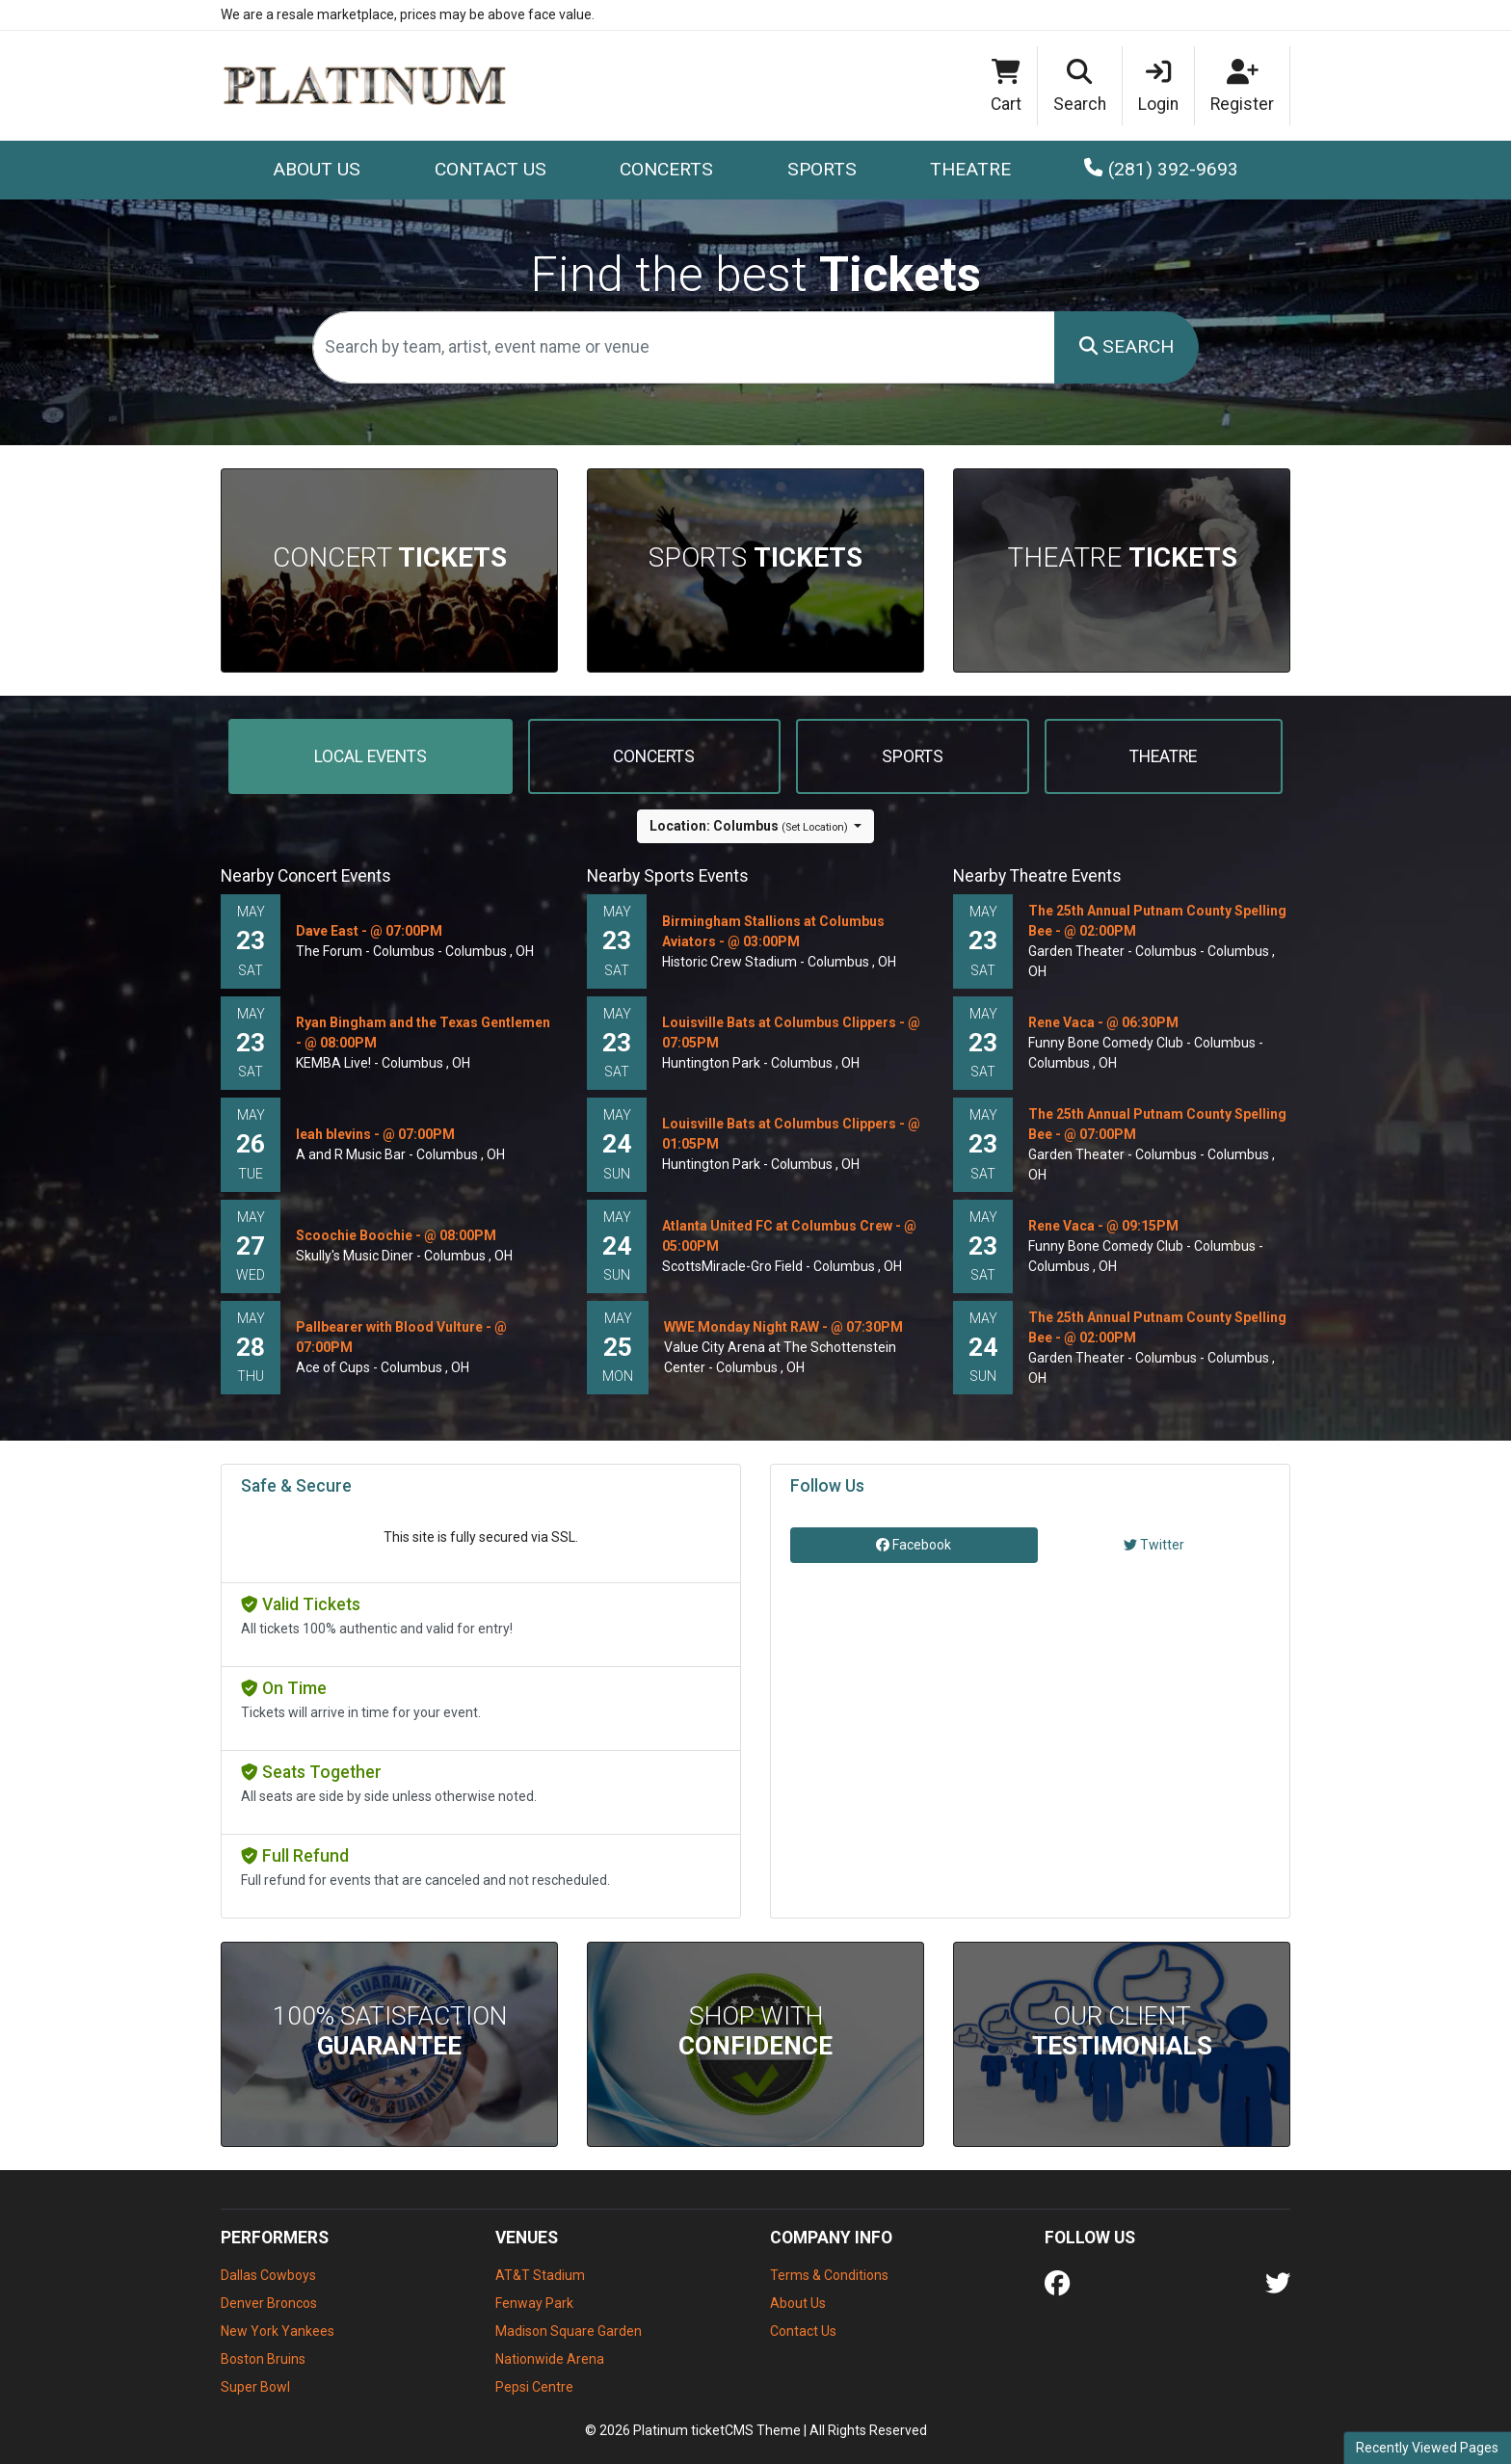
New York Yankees (277, 2331)
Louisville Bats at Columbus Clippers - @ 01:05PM (791, 1134)
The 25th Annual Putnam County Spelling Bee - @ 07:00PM (1157, 1124)
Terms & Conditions (829, 2275)
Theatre (1122, 557)
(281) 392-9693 (1160, 169)
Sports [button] (822, 169)
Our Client (1122, 2031)
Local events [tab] (370, 756)
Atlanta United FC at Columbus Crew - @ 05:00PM (789, 1236)
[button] (1080, 85)
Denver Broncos (269, 2303)
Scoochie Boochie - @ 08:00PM (396, 1235)
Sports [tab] (912, 756)
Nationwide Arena (549, 2359)
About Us (316, 169)
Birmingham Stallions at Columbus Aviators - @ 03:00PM (773, 931)
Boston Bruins (263, 2359)
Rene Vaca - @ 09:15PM (1103, 1225)
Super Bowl (255, 2387)
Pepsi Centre (534, 2387)
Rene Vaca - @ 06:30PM (1103, 1022)
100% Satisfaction (390, 2031)
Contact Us (490, 169)
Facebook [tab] (913, 1544)
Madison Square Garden (568, 2331)
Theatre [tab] (1163, 756)
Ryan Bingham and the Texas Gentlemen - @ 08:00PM (423, 1032)
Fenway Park (534, 2303)
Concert (390, 557)
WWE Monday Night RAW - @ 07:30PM (783, 1327)
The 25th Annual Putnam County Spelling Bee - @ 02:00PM (1157, 921)
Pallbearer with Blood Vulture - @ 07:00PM (401, 1337)
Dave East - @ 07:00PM (369, 931)
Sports (755, 557)
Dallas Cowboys (268, 2275)
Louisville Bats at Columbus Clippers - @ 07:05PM (791, 1032)
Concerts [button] (666, 169)
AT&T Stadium (540, 2275)
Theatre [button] (970, 169)
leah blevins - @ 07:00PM (375, 1134)
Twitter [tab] (1154, 1544)
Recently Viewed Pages (1427, 2447)
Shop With (755, 2031)
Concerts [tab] (654, 756)
